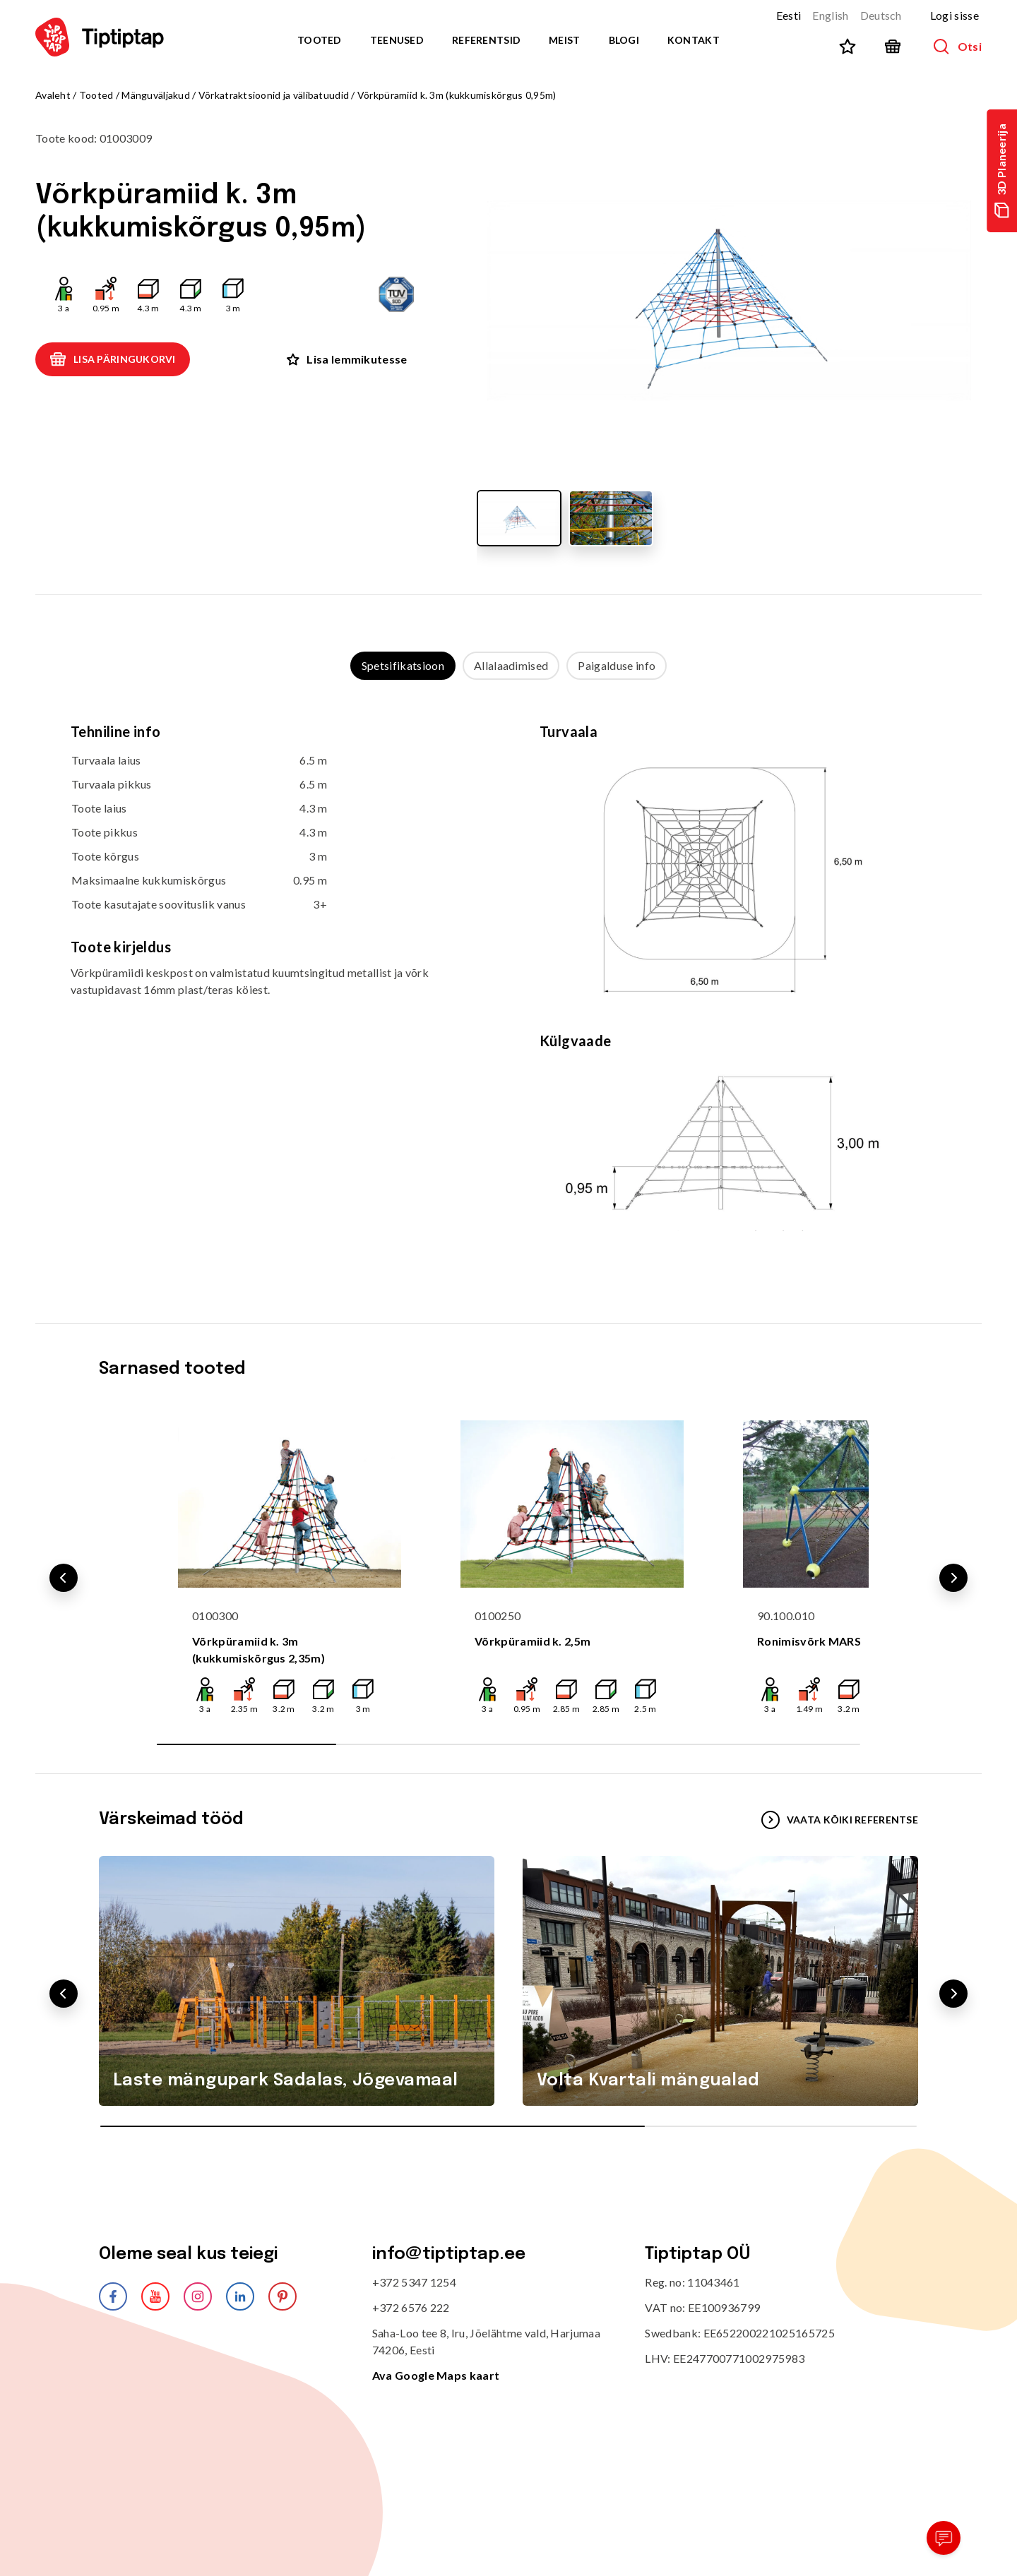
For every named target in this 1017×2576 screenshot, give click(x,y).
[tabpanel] (508, 987)
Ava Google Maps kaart (436, 2375)
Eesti (789, 15)
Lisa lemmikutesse (347, 359)
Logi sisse (954, 15)
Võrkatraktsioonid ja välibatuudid (273, 95)
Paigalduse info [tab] (616, 665)
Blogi (624, 40)
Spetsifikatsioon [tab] (403, 665)
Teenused (397, 40)
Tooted (319, 40)
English (830, 15)
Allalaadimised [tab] (511, 665)
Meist (564, 40)
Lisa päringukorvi (112, 359)
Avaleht (53, 95)
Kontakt (693, 40)
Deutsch (881, 15)
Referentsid (486, 40)
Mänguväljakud (155, 95)
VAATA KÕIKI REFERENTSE (839, 1820)
